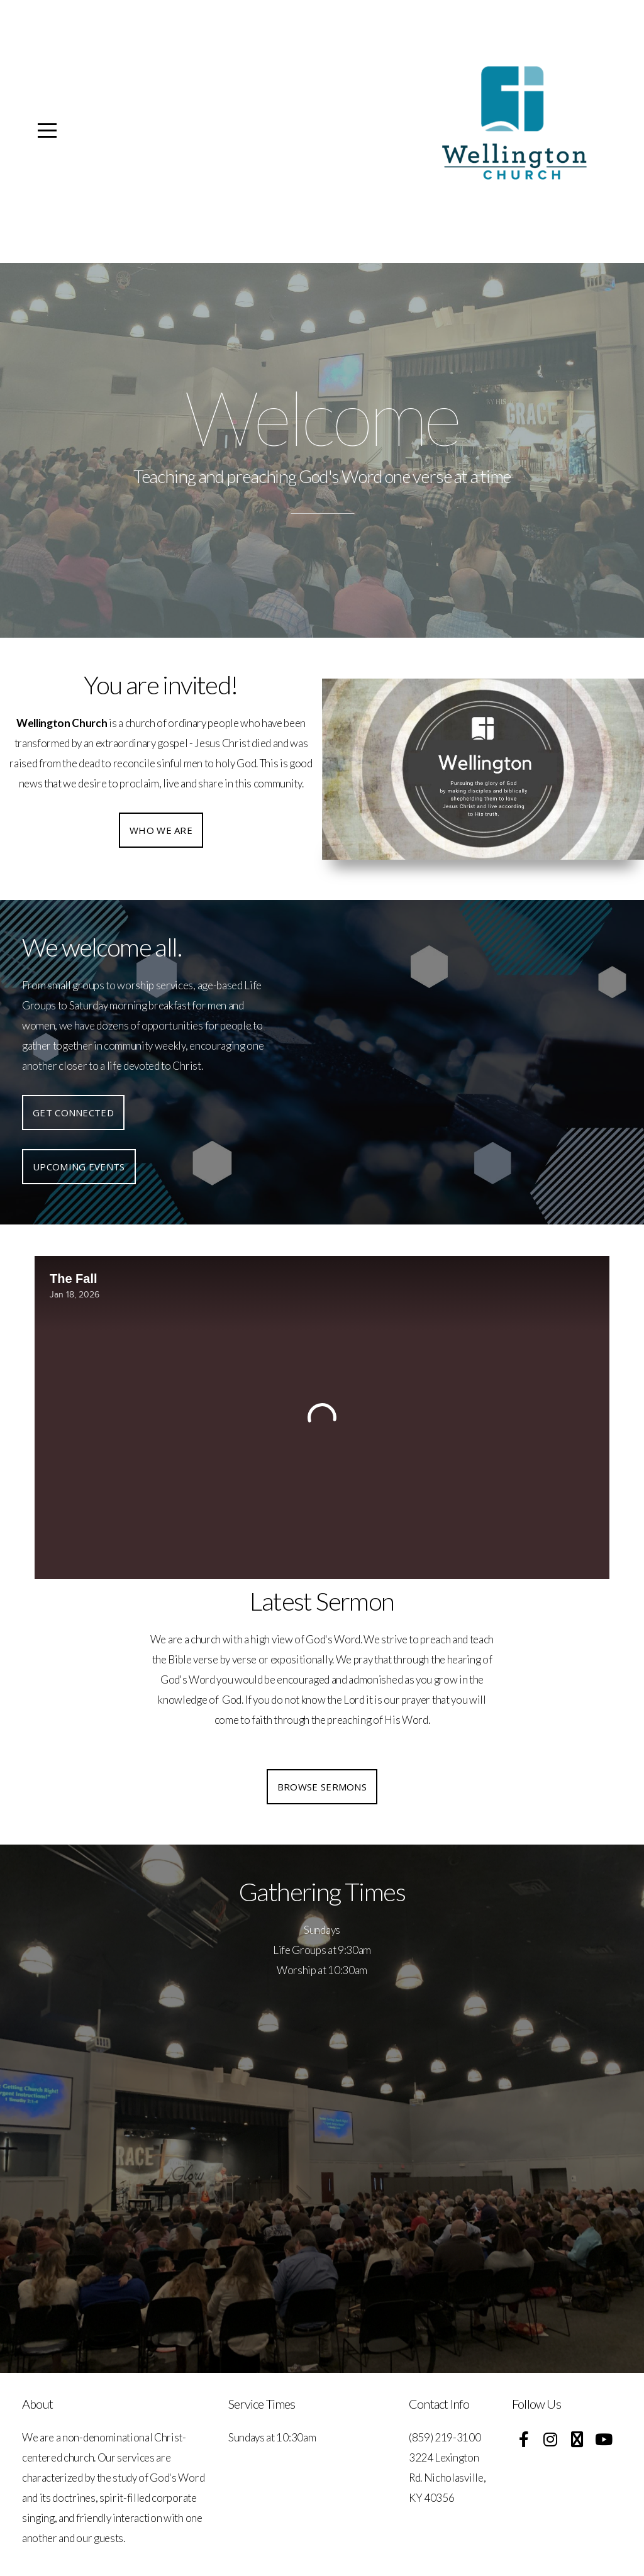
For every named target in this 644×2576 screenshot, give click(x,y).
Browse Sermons (322, 1786)
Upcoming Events (79, 1166)
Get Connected (73, 1112)
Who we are (161, 830)
